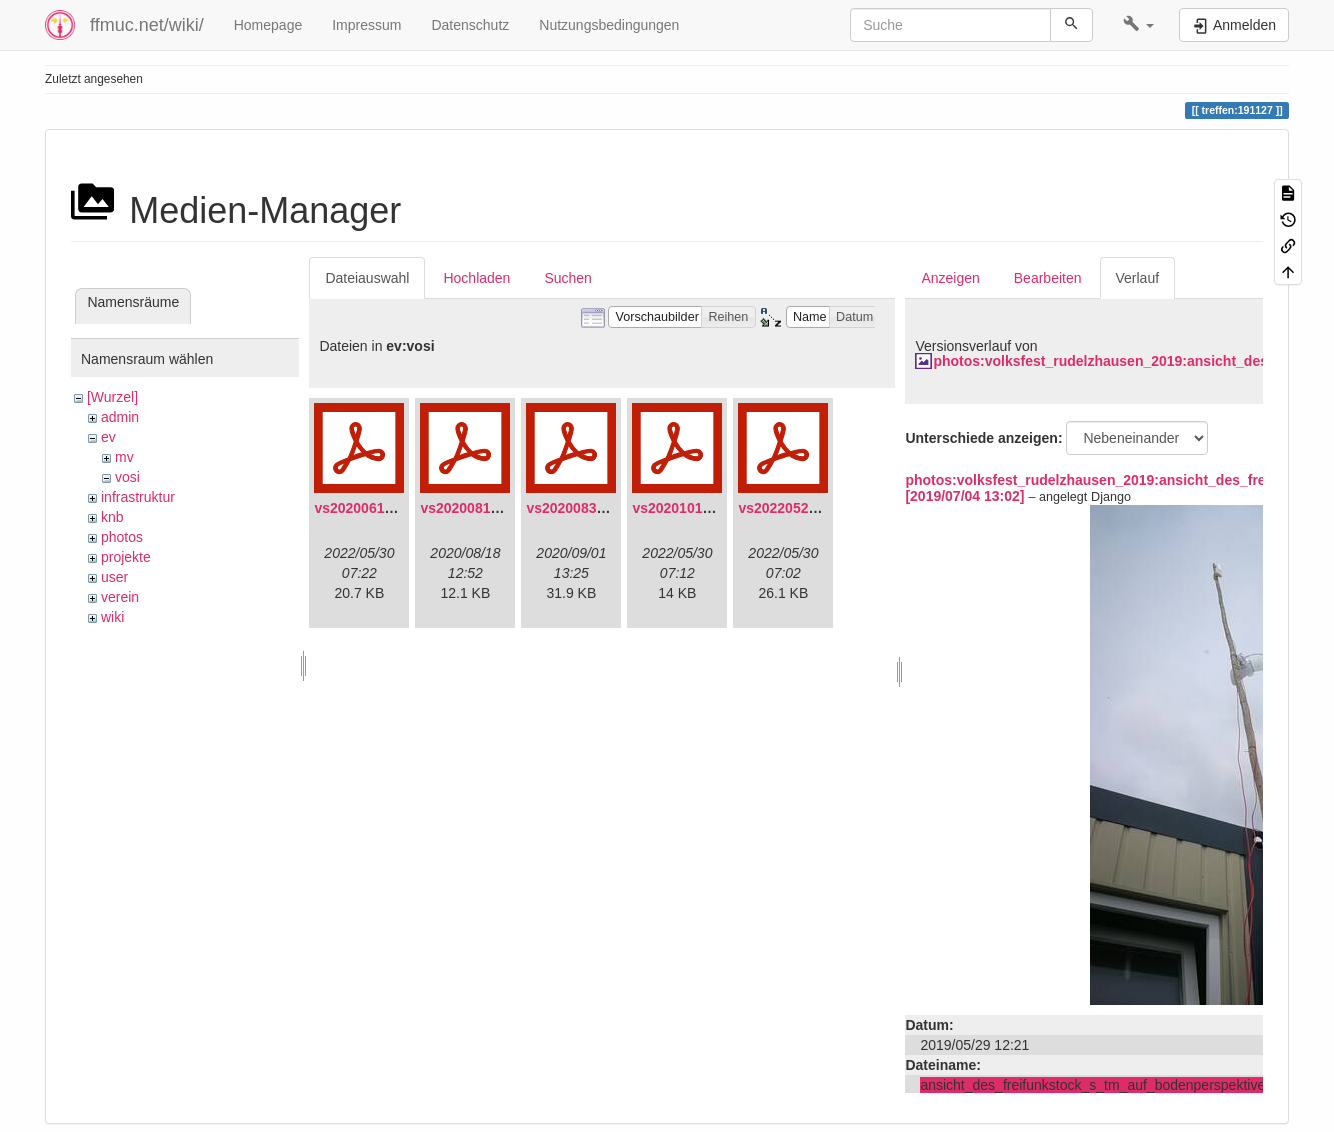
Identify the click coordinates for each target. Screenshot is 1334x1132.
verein (120, 597)
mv (124, 457)
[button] (1138, 25)
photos (122, 537)
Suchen (567, 278)
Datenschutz (470, 25)
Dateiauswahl (367, 278)
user (114, 577)
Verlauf (1138, 278)
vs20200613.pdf (366, 508)
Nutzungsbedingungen (609, 25)
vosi (127, 477)
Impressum (366, 25)
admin (120, 417)
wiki (112, 617)
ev (108, 437)
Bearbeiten (1048, 278)
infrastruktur (138, 497)
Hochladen (476, 278)
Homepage (268, 25)
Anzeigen (950, 278)
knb (112, 517)
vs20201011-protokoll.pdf (716, 508)
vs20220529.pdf (790, 508)
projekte (126, 557)
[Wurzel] (112, 397)
